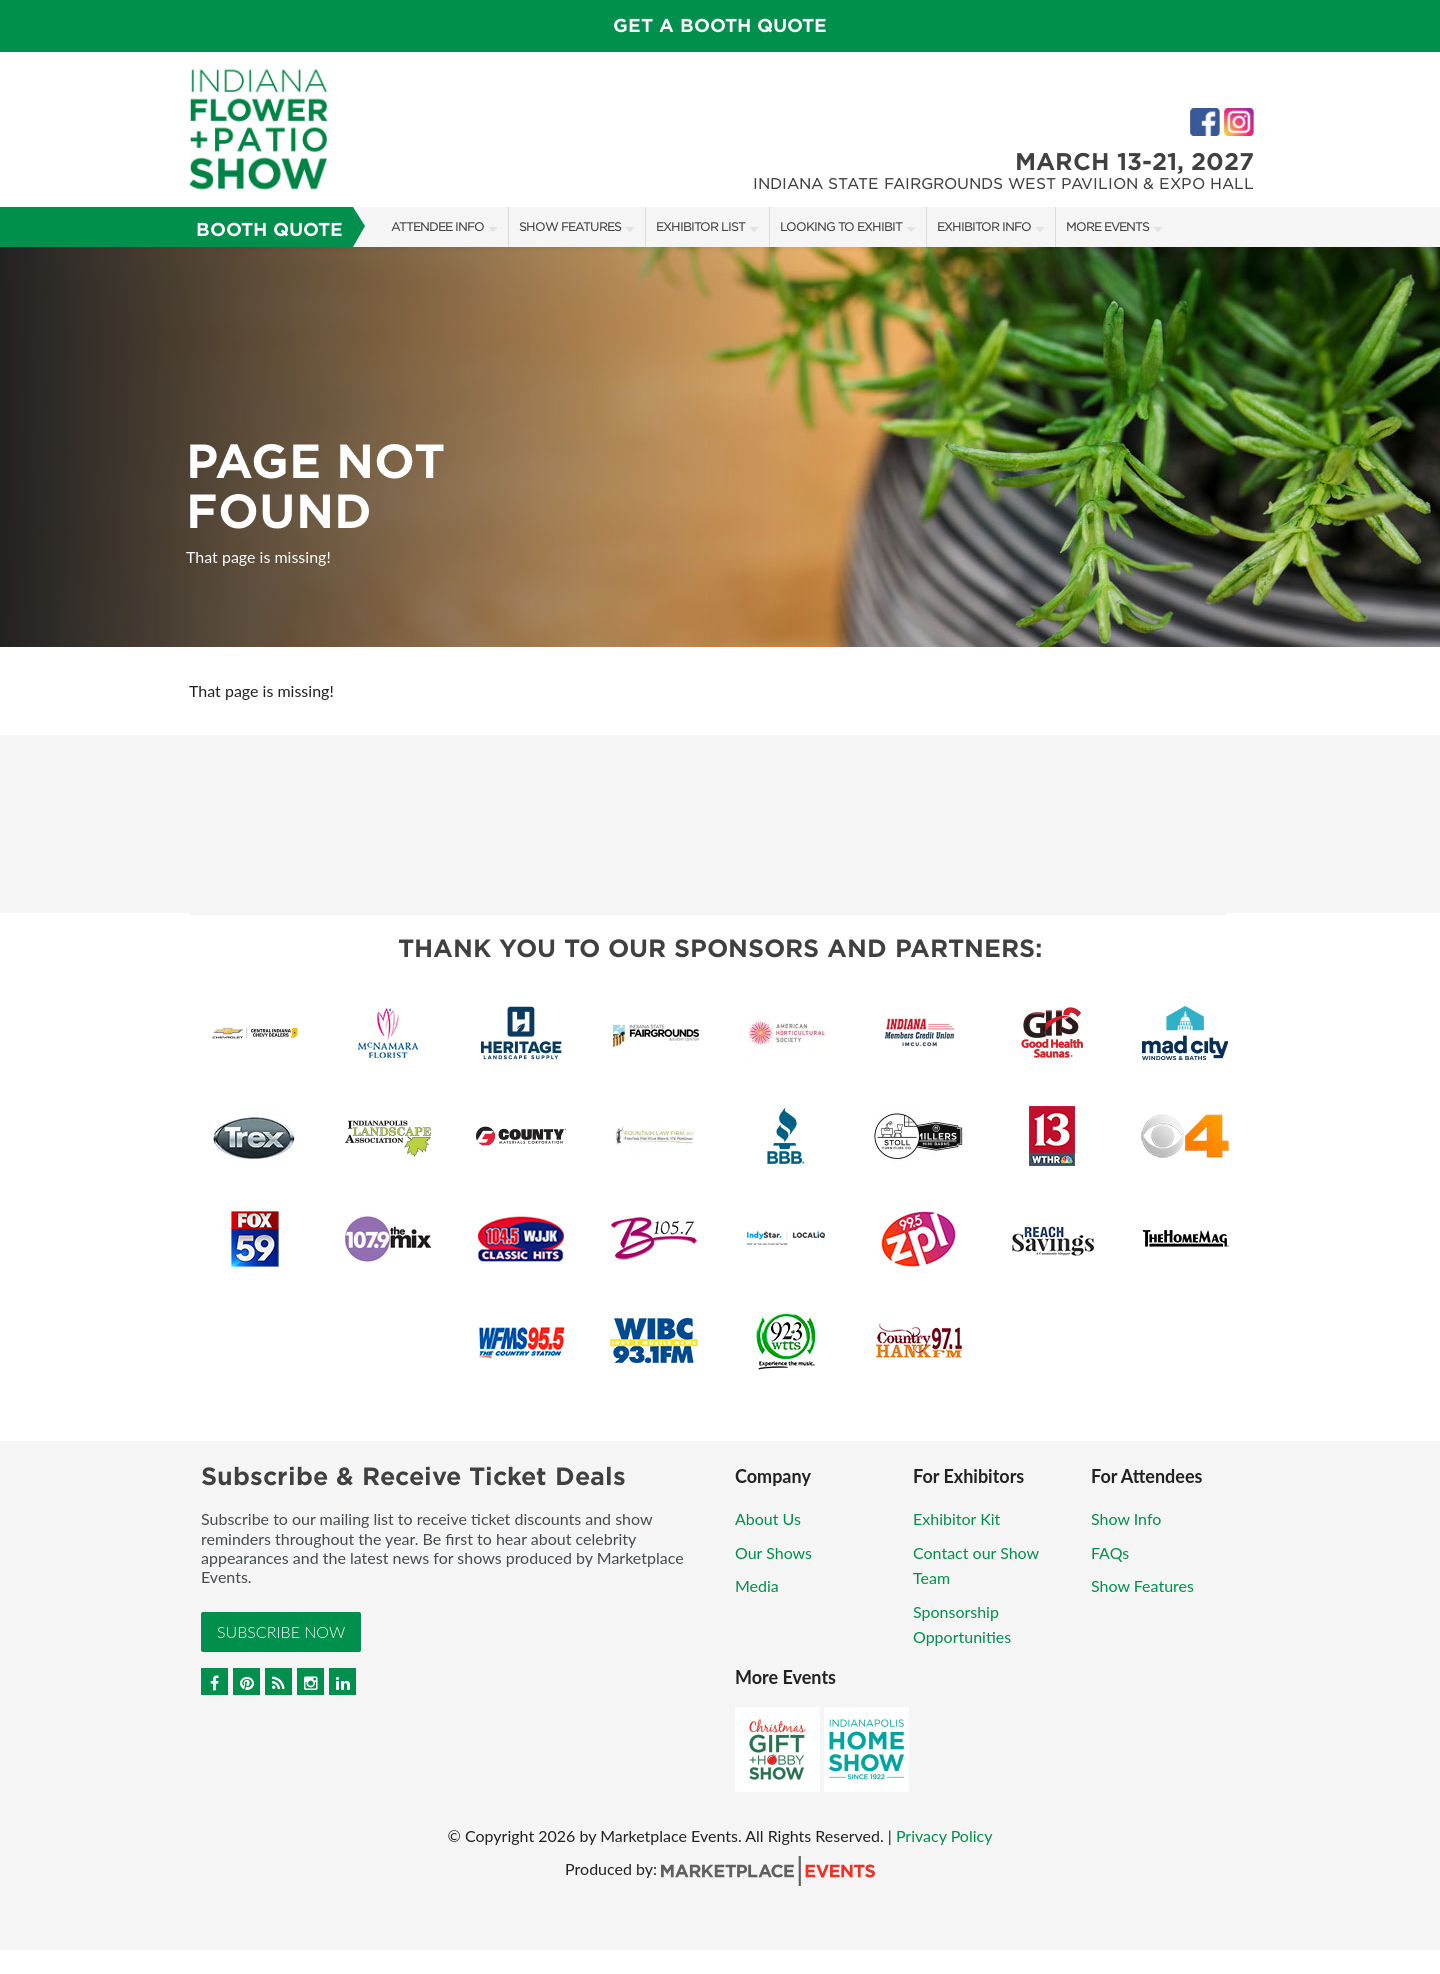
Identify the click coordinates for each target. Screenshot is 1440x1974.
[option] (720, 447)
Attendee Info (437, 226)
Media (757, 1585)
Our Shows (773, 1552)
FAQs (1110, 1552)
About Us (768, 1518)
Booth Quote (269, 229)
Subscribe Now (281, 1631)
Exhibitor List (700, 226)
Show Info (1126, 1518)
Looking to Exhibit (841, 226)
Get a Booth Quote (720, 25)
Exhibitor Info (984, 226)
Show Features (570, 226)
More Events (1107, 226)
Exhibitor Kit (956, 1518)
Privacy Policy (944, 1835)
